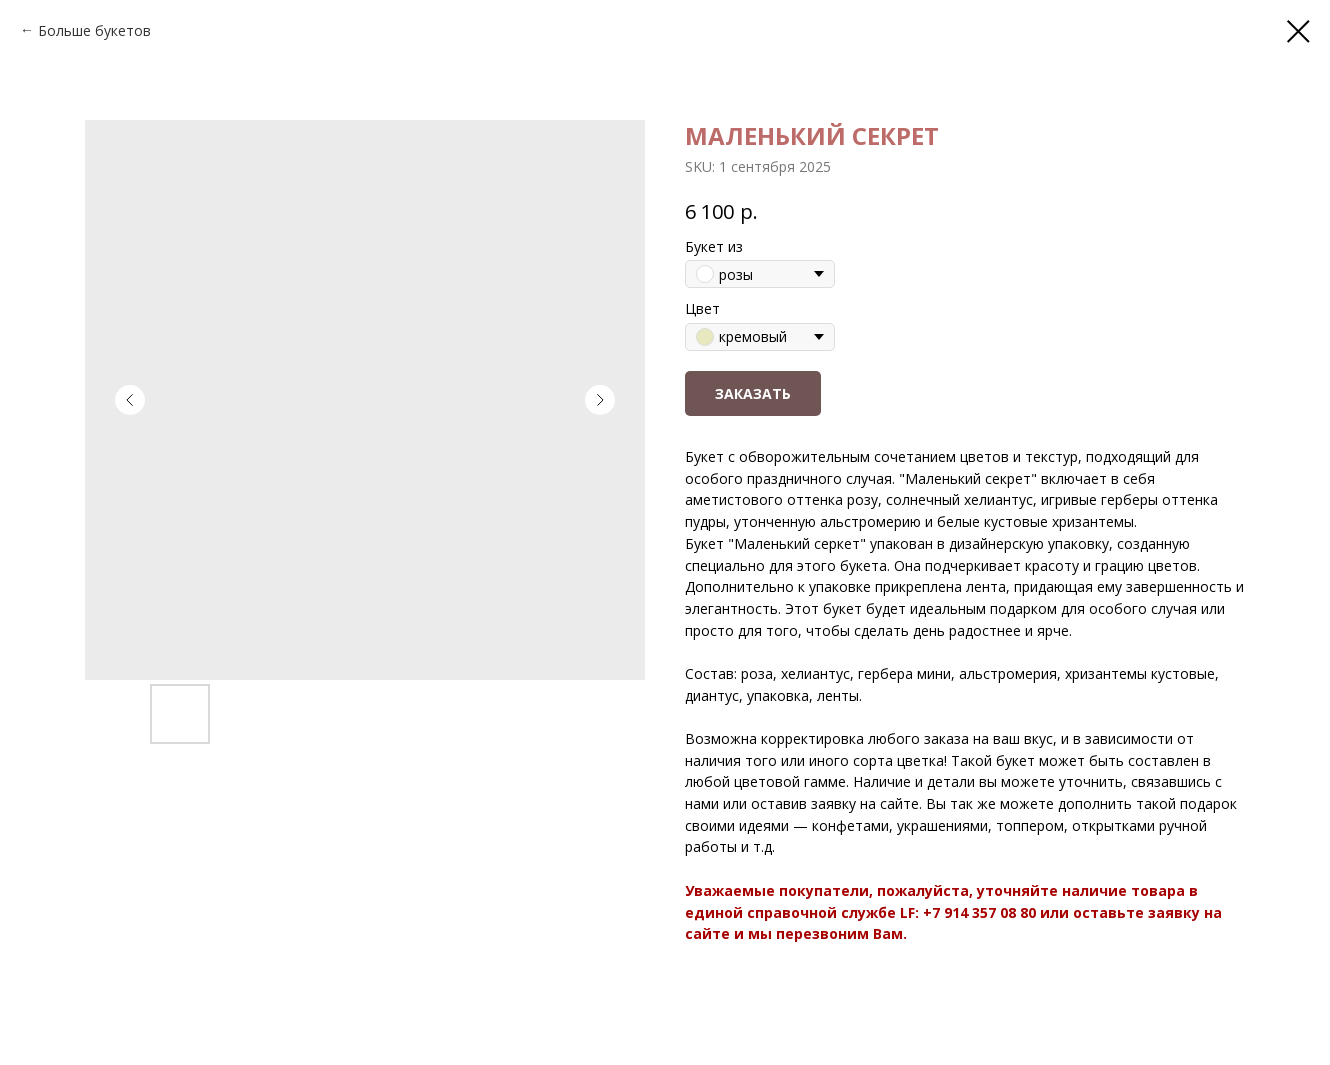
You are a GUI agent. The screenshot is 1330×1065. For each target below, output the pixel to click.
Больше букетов (94, 30)
